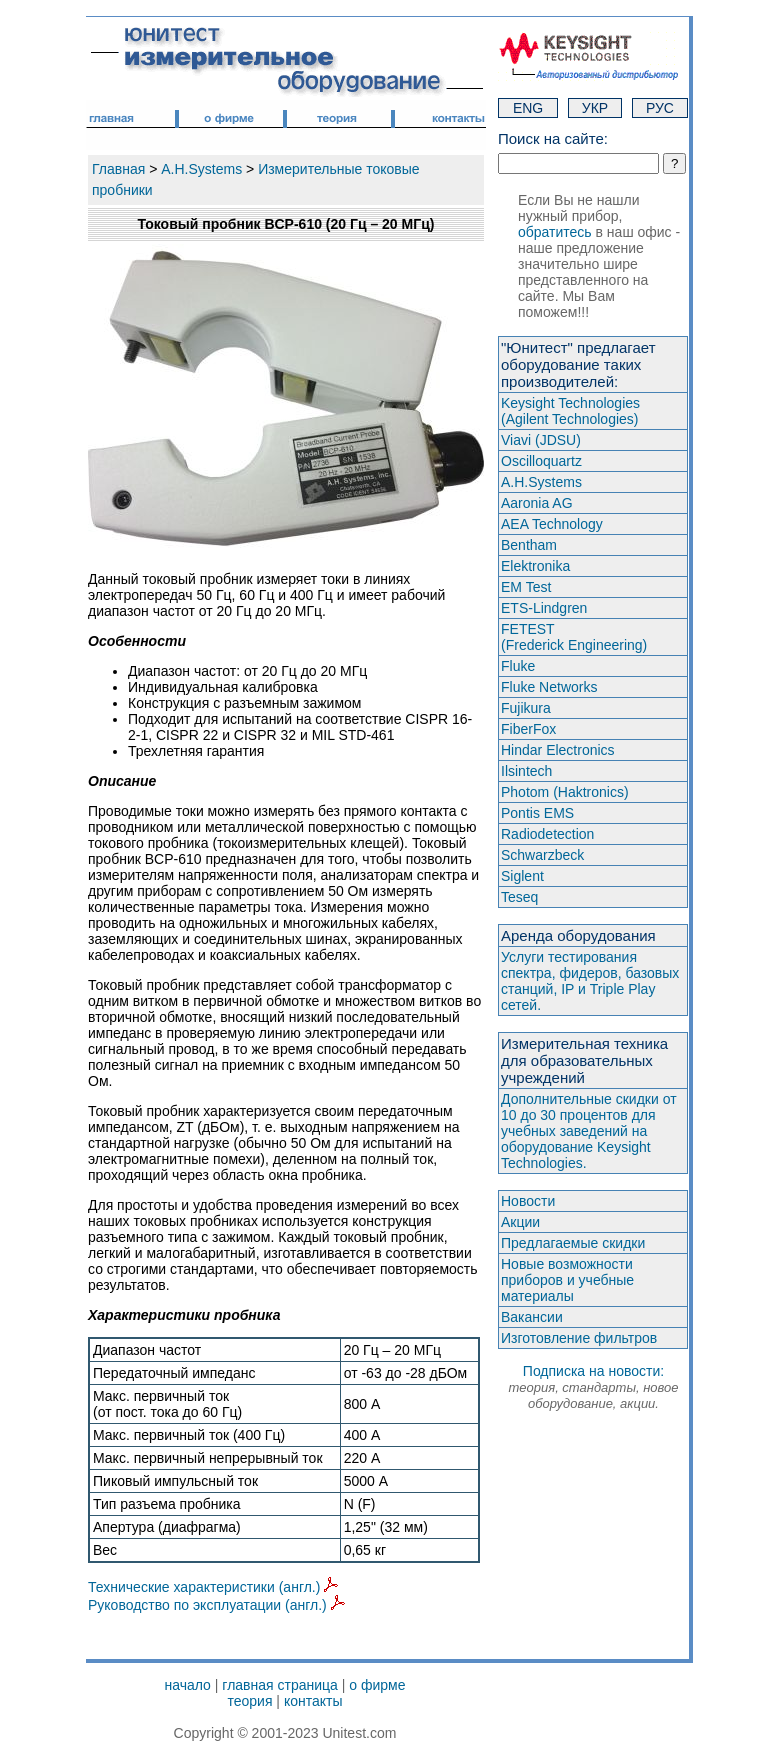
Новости (528, 1201)
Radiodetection (547, 834)
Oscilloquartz (541, 461)
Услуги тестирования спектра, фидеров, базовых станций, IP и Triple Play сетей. (590, 981)
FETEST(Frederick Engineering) (574, 637)
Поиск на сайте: (553, 138)
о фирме (377, 1685)
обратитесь (555, 232)
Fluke (518, 666)
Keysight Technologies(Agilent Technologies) (570, 411)
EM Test (526, 587)
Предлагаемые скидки (573, 1243)
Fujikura (526, 708)
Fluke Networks (549, 687)
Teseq (519, 897)
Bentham (529, 545)
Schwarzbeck (542, 855)
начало (188, 1685)
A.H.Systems (201, 169)
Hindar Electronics (558, 750)
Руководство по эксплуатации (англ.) (216, 1605)
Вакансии (532, 1317)
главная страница (280, 1685)
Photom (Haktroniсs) (565, 792)
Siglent (522, 876)
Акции (520, 1222)
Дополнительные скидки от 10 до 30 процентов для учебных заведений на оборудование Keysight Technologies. (589, 1131)
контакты (313, 1701)
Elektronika (535, 566)
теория (249, 1701)
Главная (118, 169)
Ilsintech (526, 771)
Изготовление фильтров (579, 1338)
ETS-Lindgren (544, 608)
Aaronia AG (537, 503)
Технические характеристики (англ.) (213, 1587)
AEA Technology (552, 524)
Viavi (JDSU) (541, 440)
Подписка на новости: (593, 1387)
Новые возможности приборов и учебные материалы (567, 1280)
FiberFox (528, 729)
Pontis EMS (537, 813)
